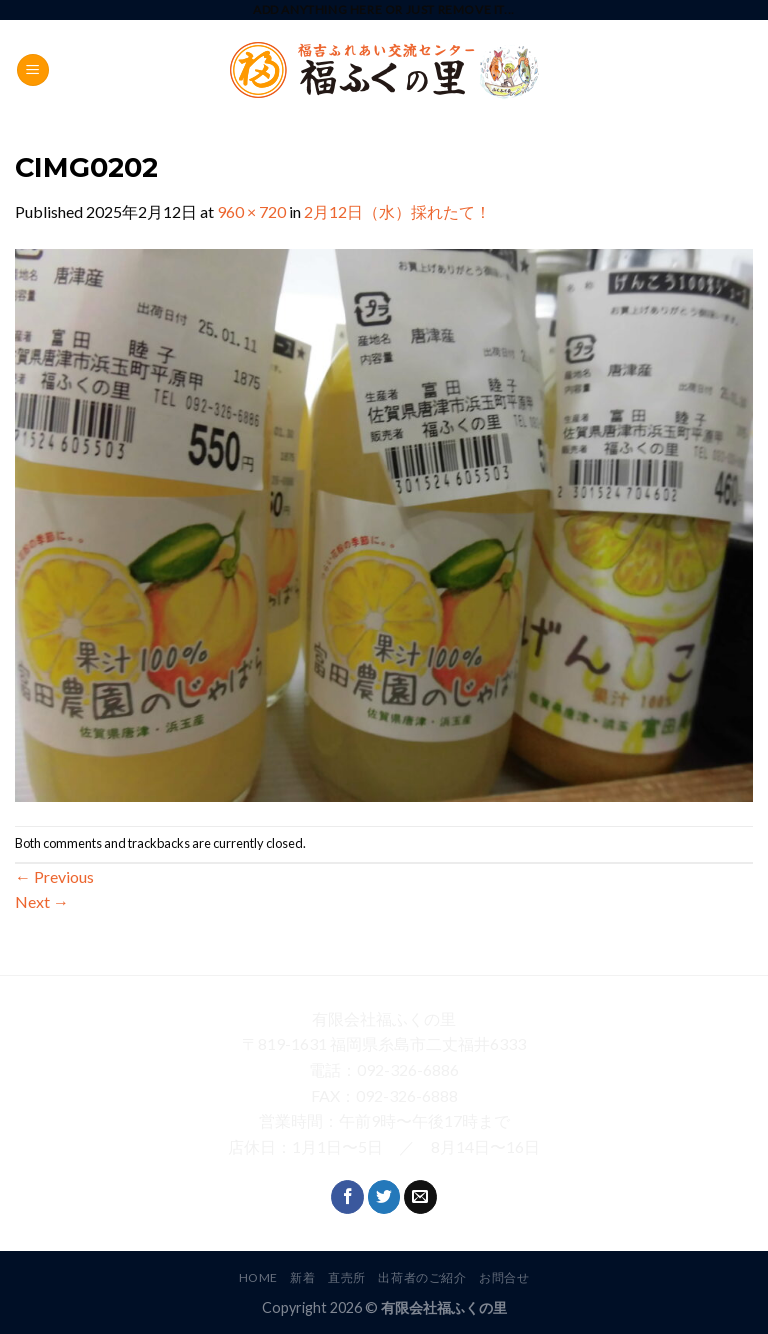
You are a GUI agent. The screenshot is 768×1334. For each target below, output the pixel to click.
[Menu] (33, 70)
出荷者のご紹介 (422, 1277)
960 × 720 (251, 211)
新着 (302, 1277)
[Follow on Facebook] (347, 1197)
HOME (258, 1277)
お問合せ (504, 1277)
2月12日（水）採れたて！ (397, 211)
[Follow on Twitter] (384, 1197)
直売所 (347, 1277)
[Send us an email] (420, 1197)
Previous (54, 876)
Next (42, 901)
